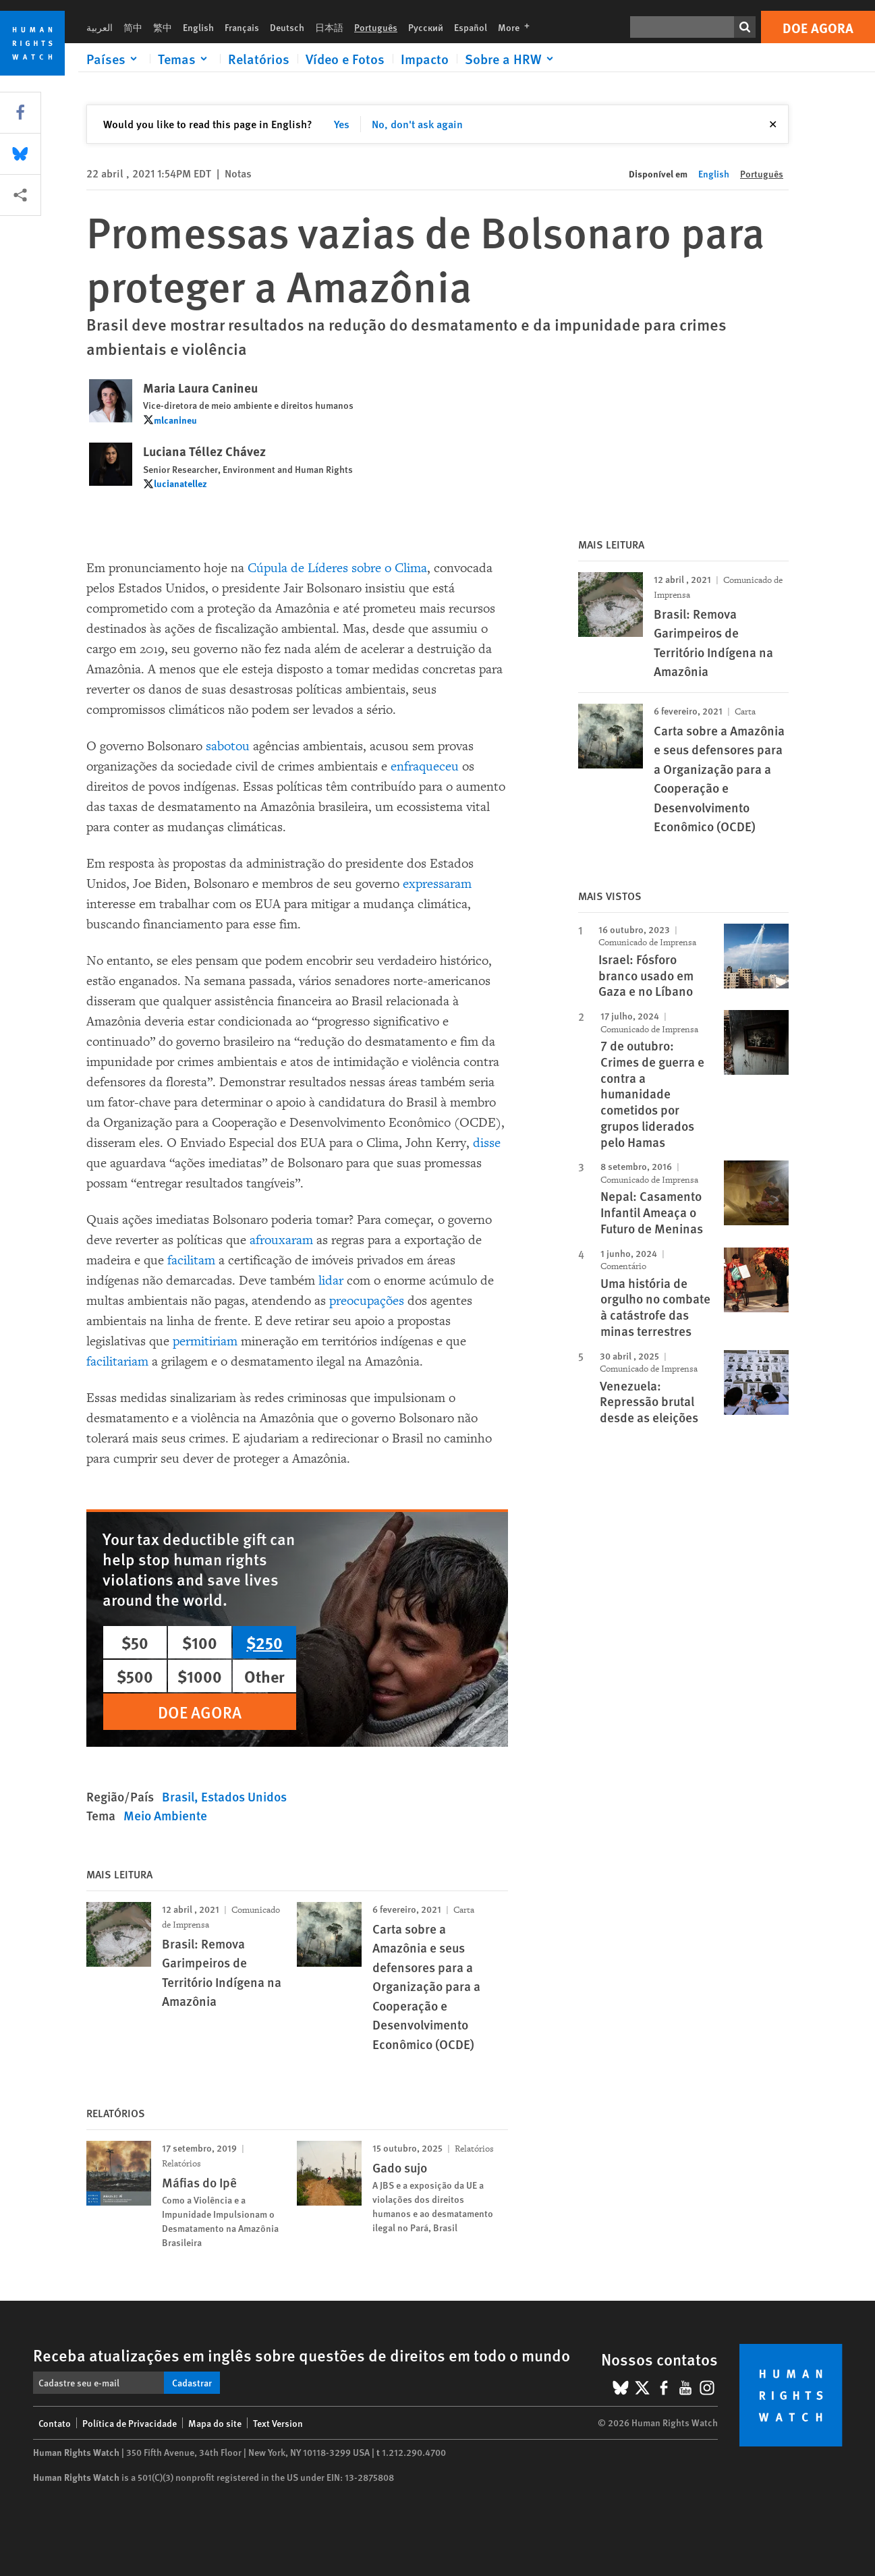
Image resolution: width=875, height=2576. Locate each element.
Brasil (178, 1796)
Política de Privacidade (129, 2423)
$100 (199, 1642)
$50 (134, 1642)
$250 (264, 1642)
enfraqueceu (425, 766)
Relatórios (258, 58)
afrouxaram (281, 1240)
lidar (330, 1280)
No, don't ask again (417, 124)
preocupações (366, 1301)
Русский (425, 27)
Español (470, 27)
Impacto (425, 58)
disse (487, 1143)
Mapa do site (215, 2423)
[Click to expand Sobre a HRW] (511, 59)
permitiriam (205, 1341)
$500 (135, 1675)
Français (242, 27)
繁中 (162, 27)
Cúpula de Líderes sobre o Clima (337, 568)
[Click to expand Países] (114, 59)
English (198, 27)
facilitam (191, 1260)
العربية (99, 27)
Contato (54, 2423)
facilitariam (117, 1361)
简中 (132, 27)
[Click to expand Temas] (185, 59)
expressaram (437, 884)
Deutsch (287, 27)
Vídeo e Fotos (345, 58)
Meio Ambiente (165, 1815)
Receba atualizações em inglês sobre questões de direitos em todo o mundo (301, 2354)
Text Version (278, 2423)
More (518, 27)
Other (264, 1675)
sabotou (228, 746)
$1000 (199, 1675)
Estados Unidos (244, 1796)
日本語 (329, 27)
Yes (341, 124)
